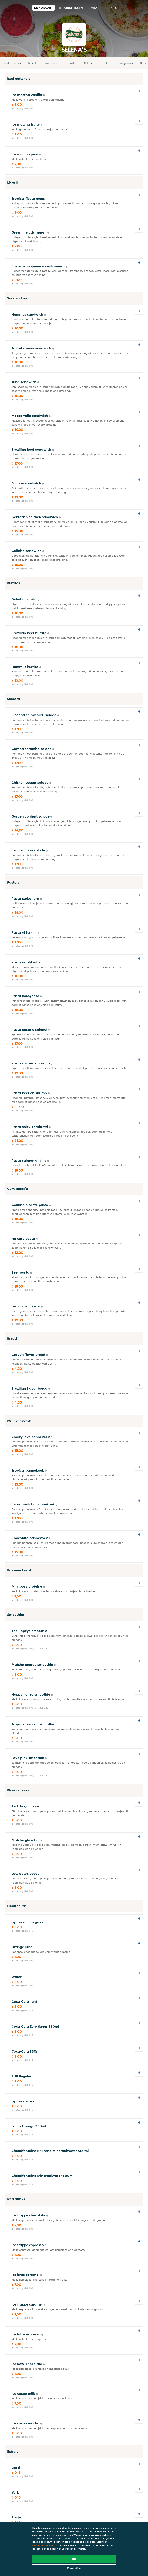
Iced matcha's (12, 63)
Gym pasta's (125, 63)
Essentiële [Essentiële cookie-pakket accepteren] (74, 2568)
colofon (112, 8)
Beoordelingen (71, 8)
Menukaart (43, 8)
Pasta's (105, 63)
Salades (89, 63)
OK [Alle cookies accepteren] (74, 2559)
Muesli (32, 63)
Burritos (72, 63)
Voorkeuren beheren (43, 2545)
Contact (94, 8)
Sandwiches (51, 63)
